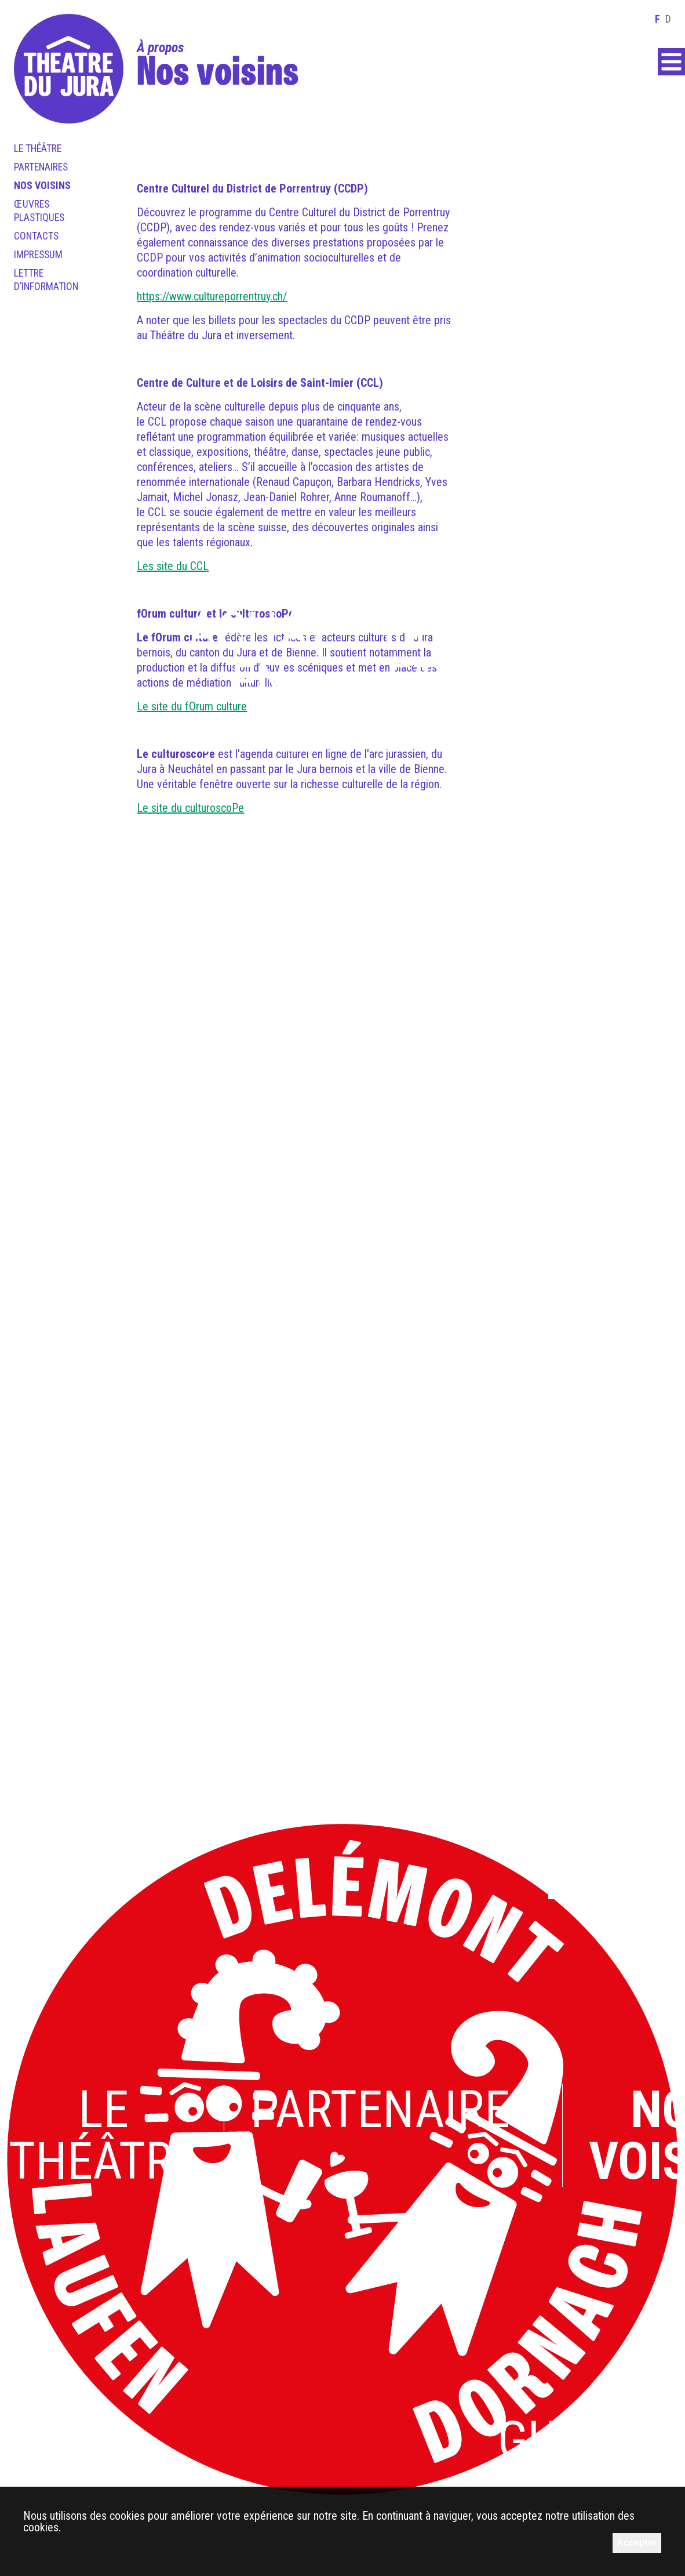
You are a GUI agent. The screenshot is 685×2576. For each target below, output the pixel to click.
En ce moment (522, 1090)
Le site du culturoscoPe (190, 808)
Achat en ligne (259, 682)
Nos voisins (42, 185)
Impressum (38, 254)
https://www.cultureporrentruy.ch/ (212, 296)
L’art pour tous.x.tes (250, 1090)
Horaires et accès (487, 657)
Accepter (637, 2543)
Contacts (36, 236)
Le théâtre (37, 148)
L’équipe (345, 1448)
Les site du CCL (173, 566)
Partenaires (41, 167)
